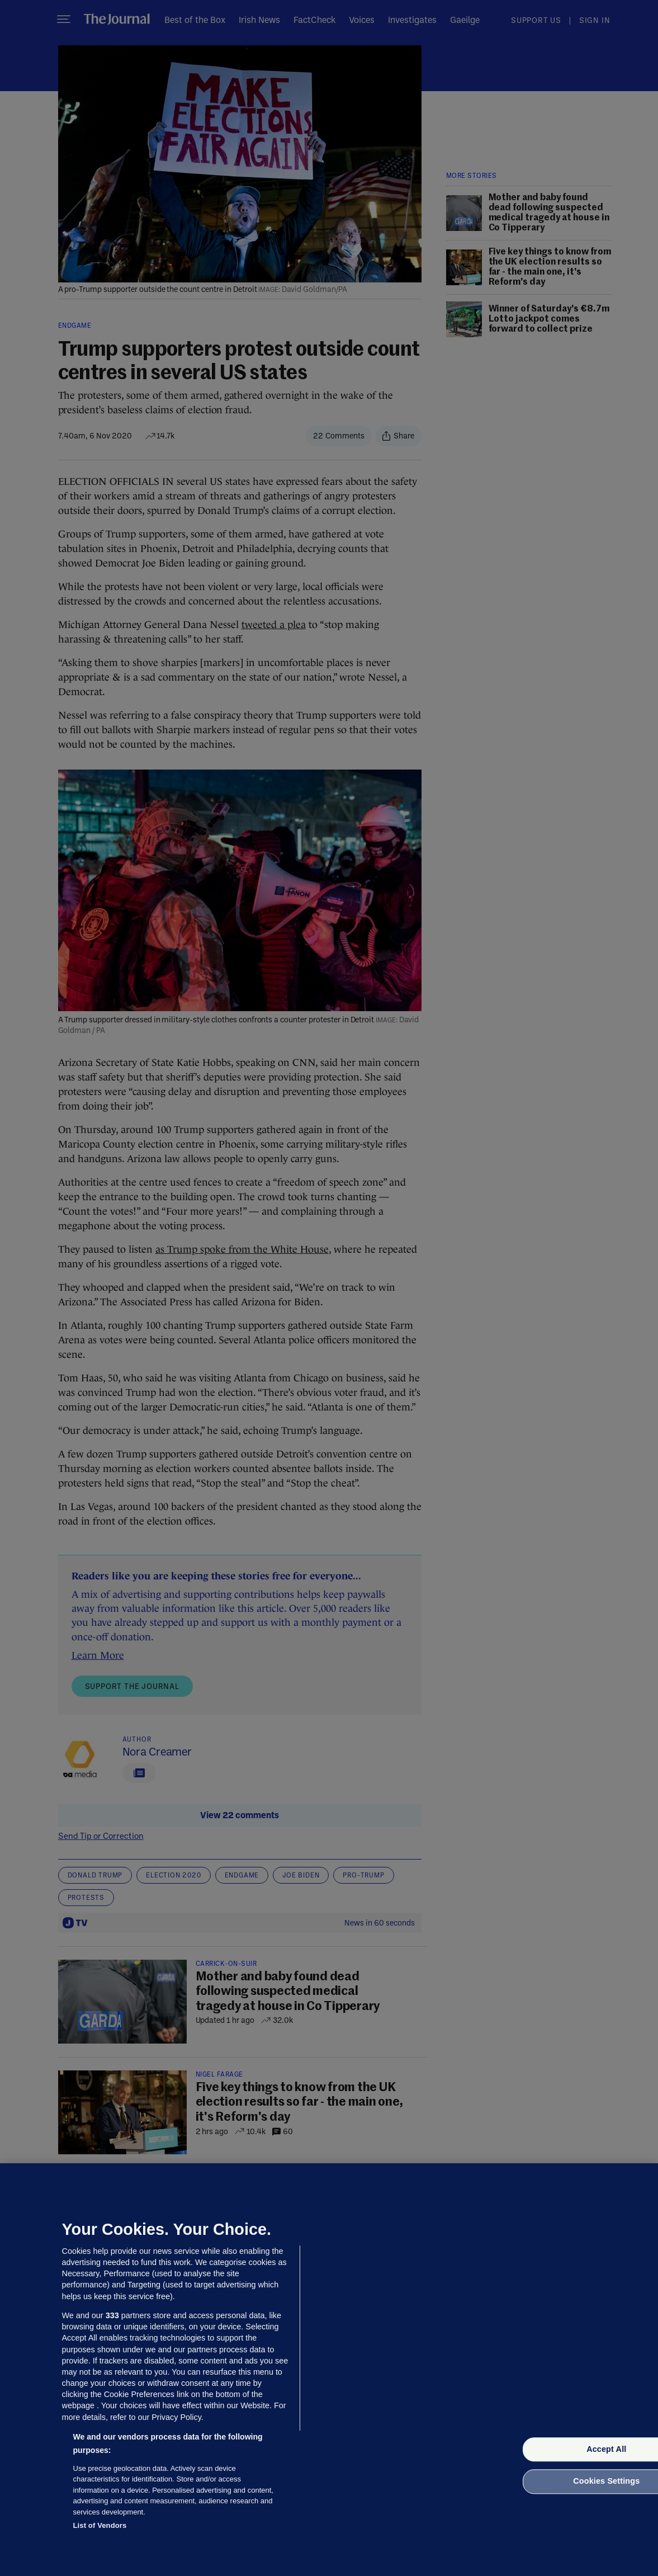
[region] (329, 2369)
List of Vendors (100, 2525)
